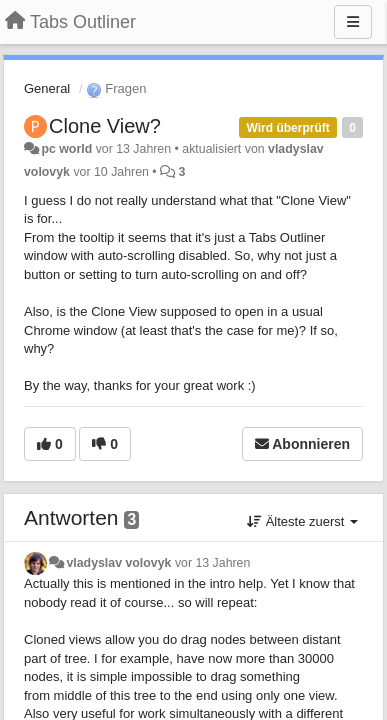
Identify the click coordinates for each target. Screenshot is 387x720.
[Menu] (353, 22)
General (47, 88)
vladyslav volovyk (118, 563)
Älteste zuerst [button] (302, 521)
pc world (66, 149)
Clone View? (105, 126)
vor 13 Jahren (212, 563)
